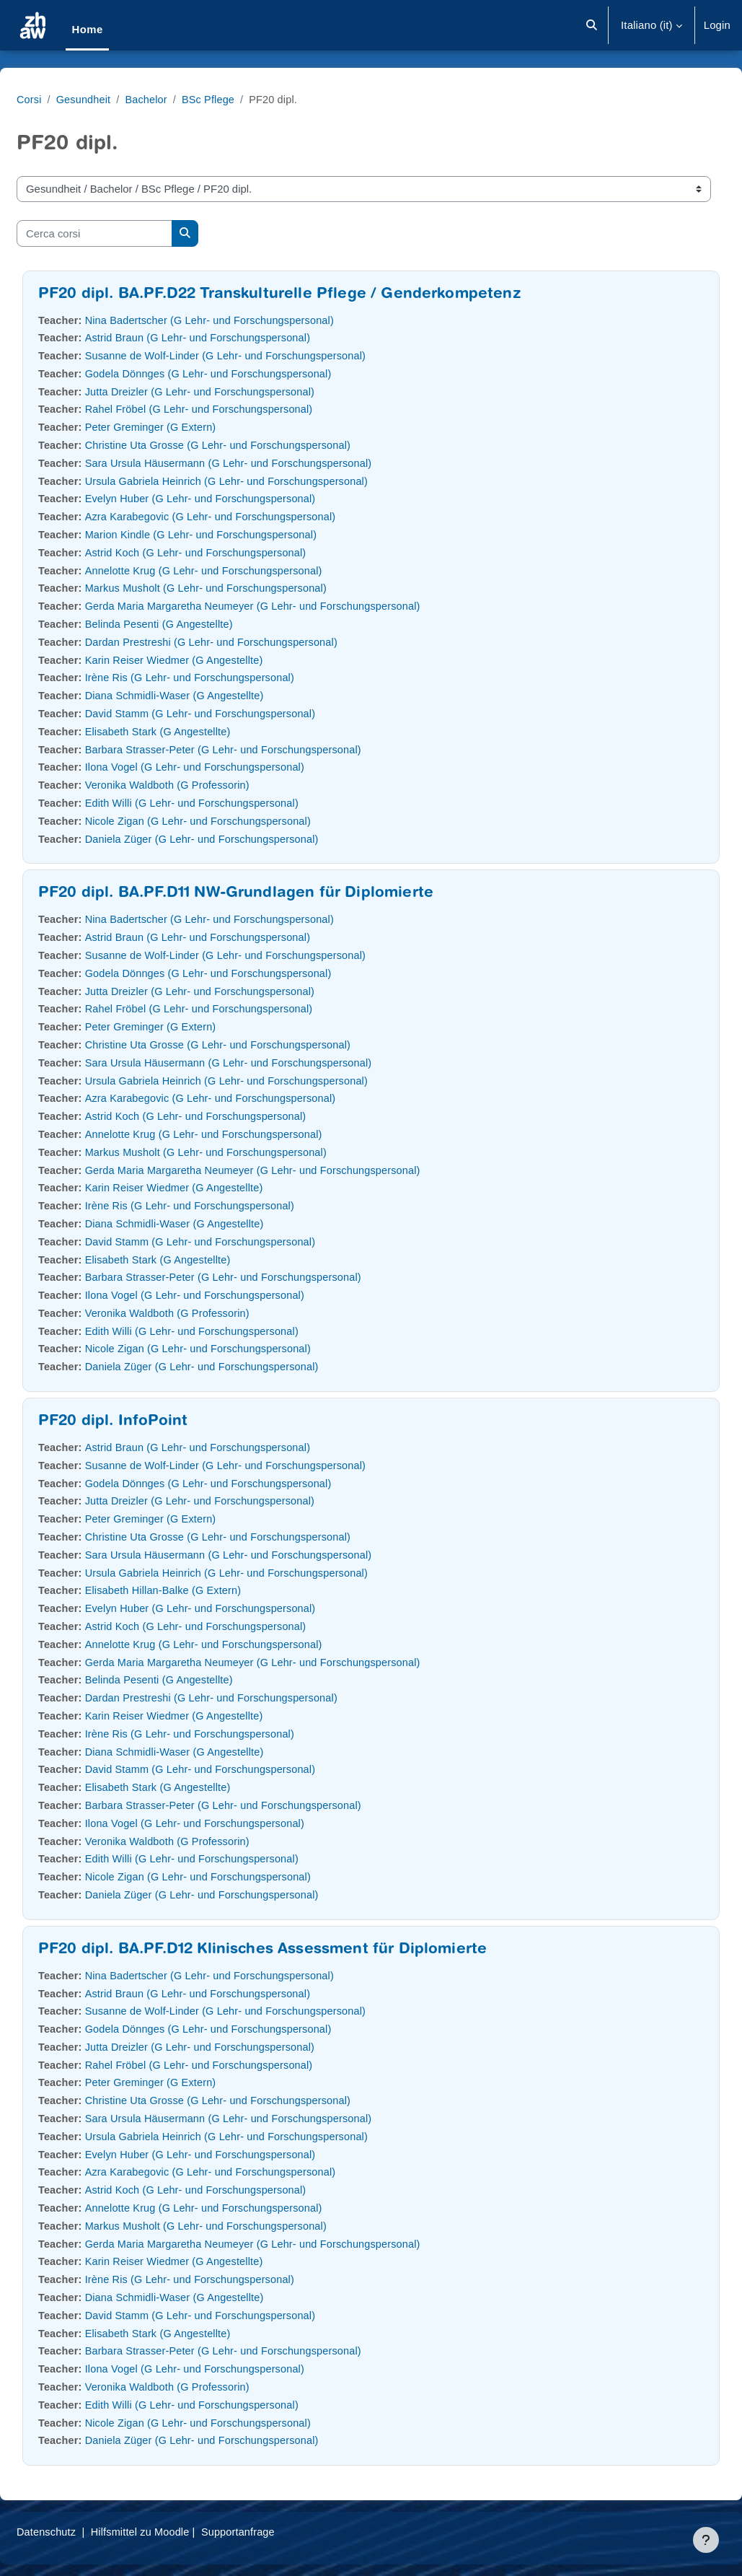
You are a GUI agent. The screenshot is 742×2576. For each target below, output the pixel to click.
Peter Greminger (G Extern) (188, 427)
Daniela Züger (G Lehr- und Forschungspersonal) (241, 839)
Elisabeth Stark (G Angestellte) (196, 731)
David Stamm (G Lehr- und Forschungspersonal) (239, 713)
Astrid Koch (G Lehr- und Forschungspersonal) (235, 552)
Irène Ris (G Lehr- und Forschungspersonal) (229, 677)
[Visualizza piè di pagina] (706, 2540)
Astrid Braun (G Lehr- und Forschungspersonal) (237, 337)
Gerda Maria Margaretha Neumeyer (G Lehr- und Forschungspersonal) (294, 606)
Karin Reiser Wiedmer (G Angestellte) (212, 660)
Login (717, 25)
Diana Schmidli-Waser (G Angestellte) (213, 695)
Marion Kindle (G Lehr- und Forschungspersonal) (240, 534)
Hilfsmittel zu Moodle (178, 2531)
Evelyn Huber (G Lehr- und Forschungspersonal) (240, 498)
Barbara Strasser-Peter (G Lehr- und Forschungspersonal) (263, 749)
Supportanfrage (279, 2531)
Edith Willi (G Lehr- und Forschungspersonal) (231, 803)
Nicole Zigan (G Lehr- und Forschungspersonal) (237, 821)
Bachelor (184, 99)
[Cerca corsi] (129, 233)
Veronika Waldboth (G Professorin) (206, 785)
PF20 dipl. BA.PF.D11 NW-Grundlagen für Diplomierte (270, 893)
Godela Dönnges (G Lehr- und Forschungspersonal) (248, 373)
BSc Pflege (248, 99)
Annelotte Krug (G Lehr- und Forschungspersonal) (243, 570)
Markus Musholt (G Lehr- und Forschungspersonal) (246, 588)
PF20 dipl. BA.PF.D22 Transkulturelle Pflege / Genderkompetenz (314, 294)
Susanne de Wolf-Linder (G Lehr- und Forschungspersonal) (265, 355)
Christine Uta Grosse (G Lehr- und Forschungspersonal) (258, 445)
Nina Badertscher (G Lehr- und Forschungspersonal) (249, 320)
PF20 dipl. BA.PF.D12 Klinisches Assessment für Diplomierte (297, 1950)
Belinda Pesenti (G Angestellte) (197, 624)
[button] (591, 25)
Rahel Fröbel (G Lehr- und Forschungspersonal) (238, 409)
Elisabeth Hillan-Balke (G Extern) (201, 1590)
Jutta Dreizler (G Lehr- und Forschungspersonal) (239, 391)
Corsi (64, 99)
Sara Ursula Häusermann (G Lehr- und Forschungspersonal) (269, 463)
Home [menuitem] (86, 29)
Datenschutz (81, 2531)
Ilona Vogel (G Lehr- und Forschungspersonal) (234, 767)
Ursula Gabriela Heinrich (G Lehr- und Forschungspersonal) (266, 481)
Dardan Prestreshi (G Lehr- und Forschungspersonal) (251, 642)
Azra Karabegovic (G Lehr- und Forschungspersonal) (250, 516)
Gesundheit (120, 99)
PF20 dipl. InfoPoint (147, 1421)
